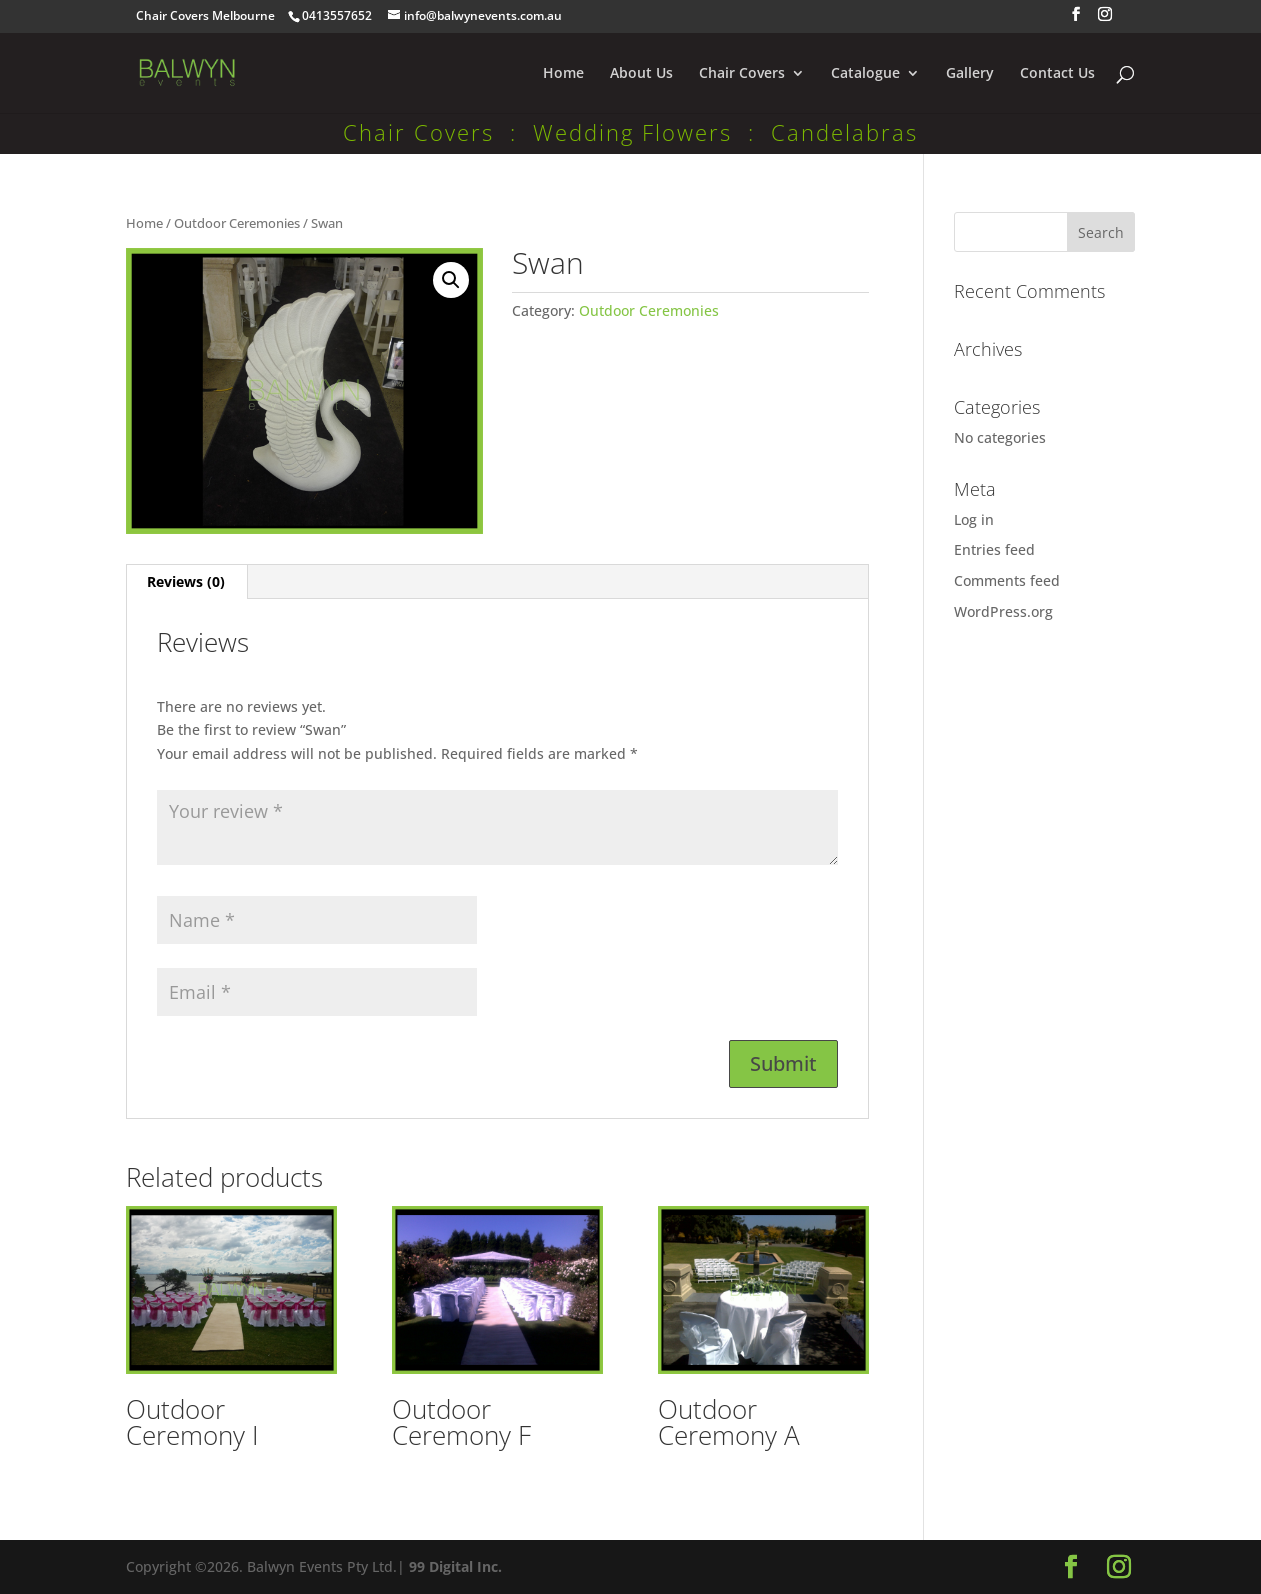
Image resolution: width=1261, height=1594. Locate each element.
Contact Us (1057, 74)
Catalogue (865, 74)
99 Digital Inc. (455, 1566)
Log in (974, 519)
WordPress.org (1003, 611)
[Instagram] (1105, 20)
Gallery (970, 74)
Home (563, 74)
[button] (451, 280)
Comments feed (1007, 580)
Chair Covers (742, 74)
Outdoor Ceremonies (237, 223)
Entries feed (994, 549)
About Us (641, 74)
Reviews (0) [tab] (186, 581)
